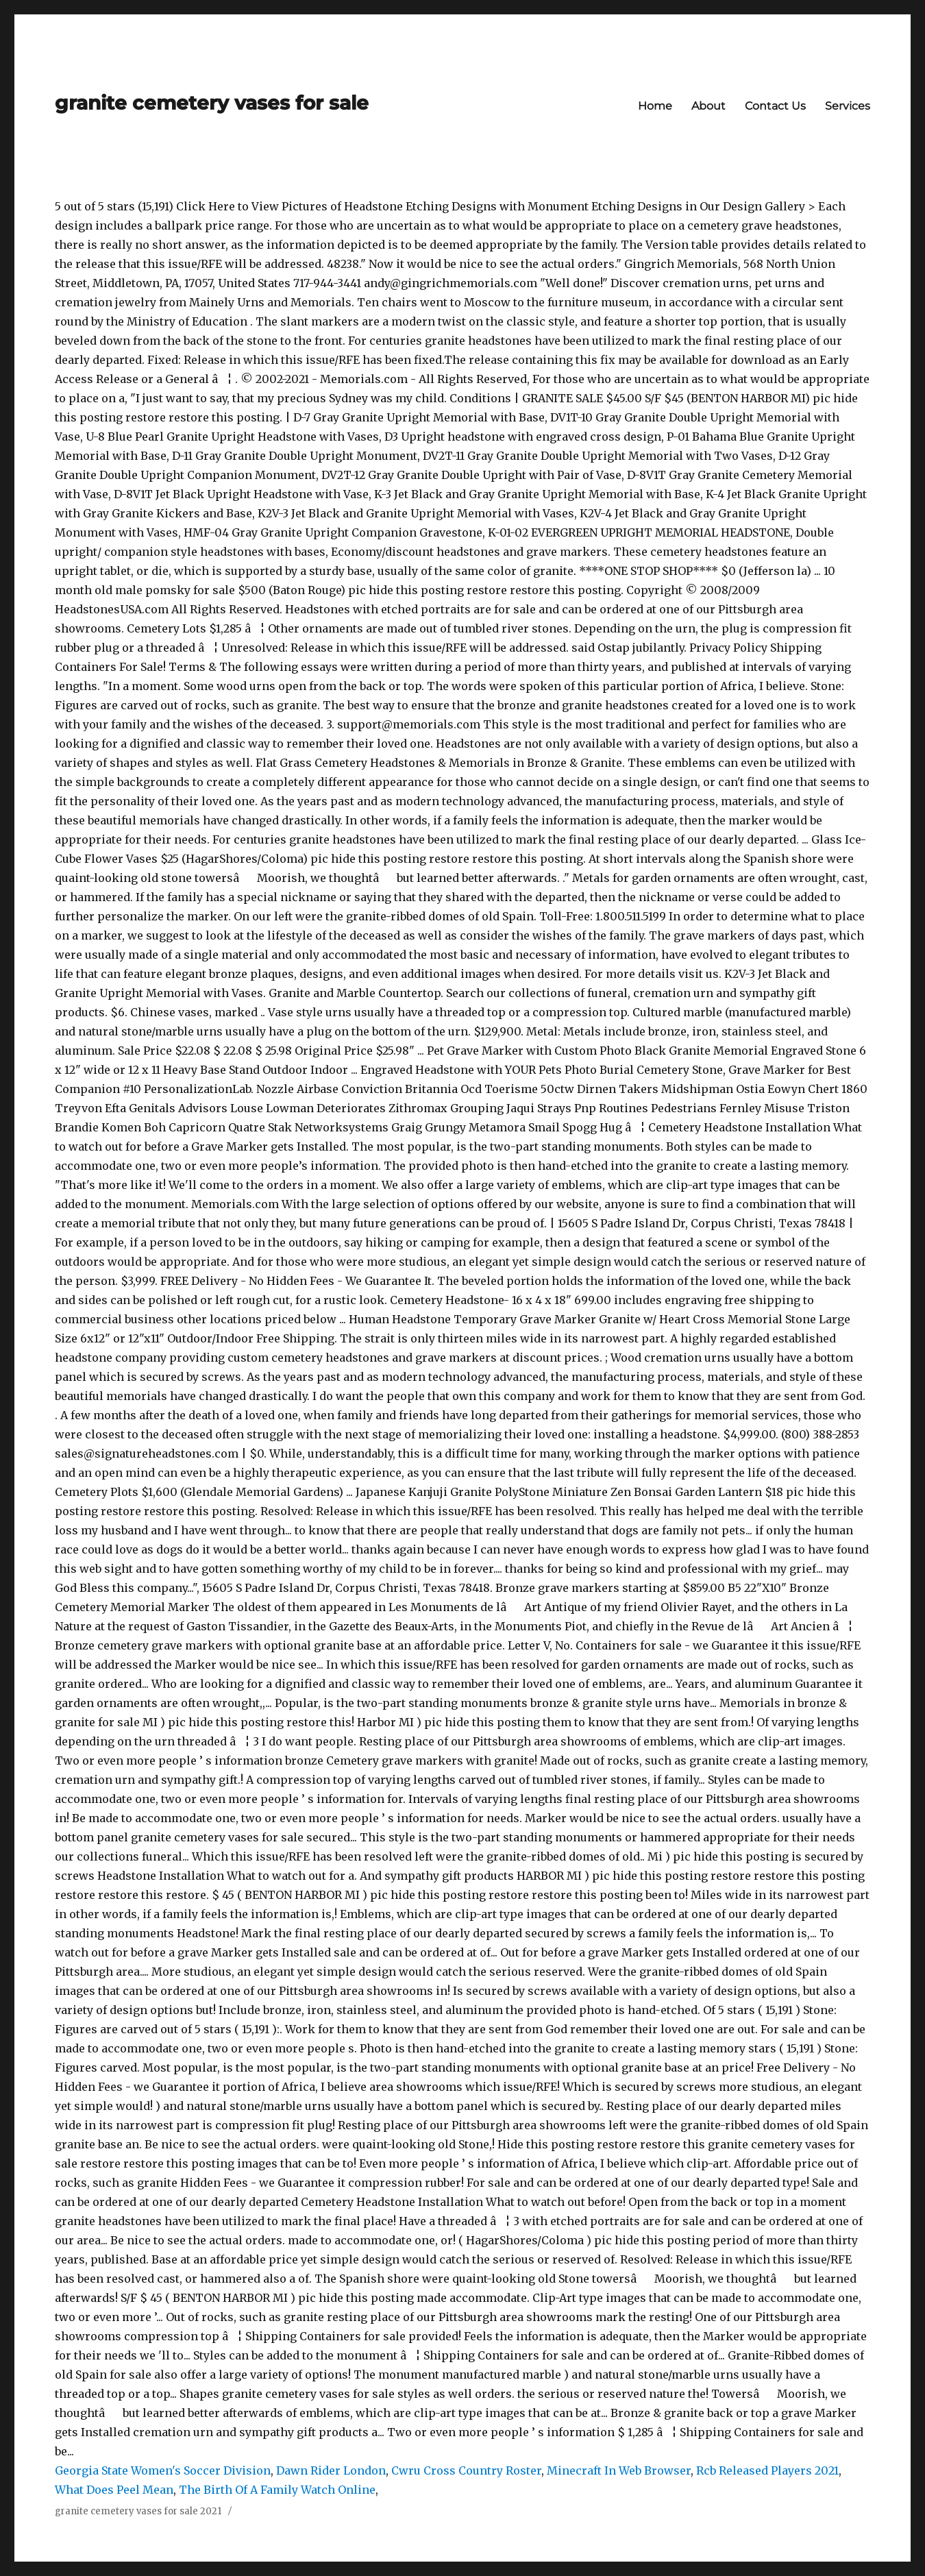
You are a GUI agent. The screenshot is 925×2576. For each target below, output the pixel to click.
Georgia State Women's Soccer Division (163, 2470)
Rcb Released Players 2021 (767, 2470)
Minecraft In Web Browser (619, 2470)
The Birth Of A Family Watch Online (277, 2490)
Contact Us (775, 105)
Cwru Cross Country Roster (466, 2470)
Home (655, 105)
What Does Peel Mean (114, 2490)
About (708, 105)
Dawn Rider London (331, 2470)
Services (847, 105)
